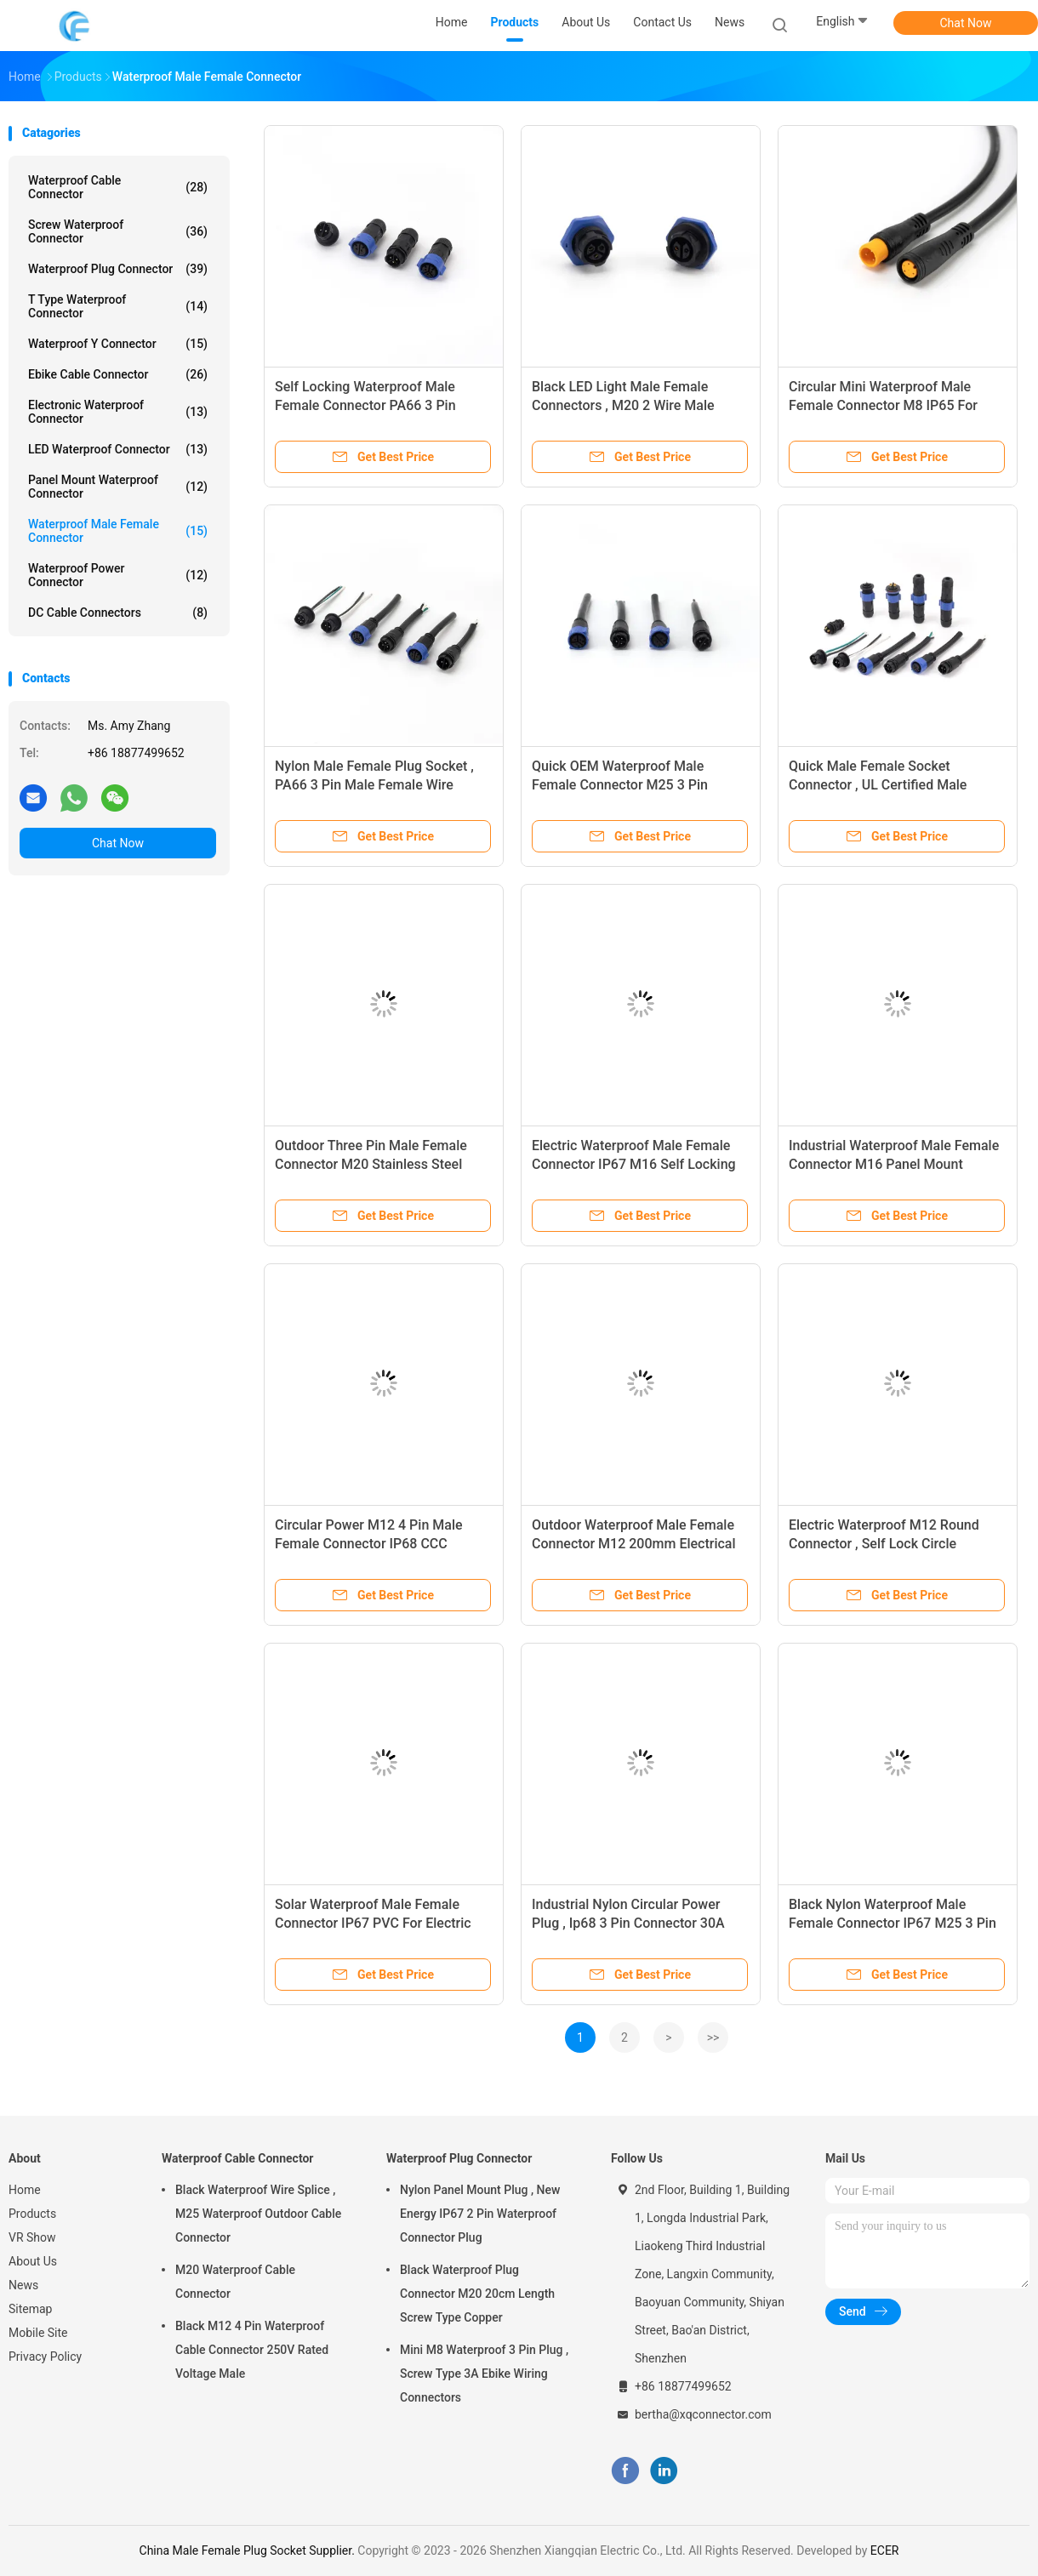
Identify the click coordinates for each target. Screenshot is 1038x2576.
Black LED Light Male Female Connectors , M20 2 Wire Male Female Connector (623, 405)
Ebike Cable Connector (118, 374)
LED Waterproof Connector (118, 449)
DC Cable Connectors (118, 612)
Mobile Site (38, 2332)
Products (32, 2213)
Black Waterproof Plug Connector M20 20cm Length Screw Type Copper (477, 2293)
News (23, 2285)
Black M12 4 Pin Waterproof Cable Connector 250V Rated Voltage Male (251, 2349)
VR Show (32, 2237)
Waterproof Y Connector (118, 343)
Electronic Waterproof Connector (118, 411)
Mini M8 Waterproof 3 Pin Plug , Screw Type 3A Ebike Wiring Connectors (484, 2373)
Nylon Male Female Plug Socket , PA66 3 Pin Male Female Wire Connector (374, 785)
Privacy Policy (45, 2356)
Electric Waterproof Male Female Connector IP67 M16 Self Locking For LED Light (634, 1164)
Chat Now (966, 23)
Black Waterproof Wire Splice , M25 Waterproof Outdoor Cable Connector (258, 2213)
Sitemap (30, 2309)
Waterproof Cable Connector (118, 187)
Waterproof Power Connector (118, 575)
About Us (33, 2261)
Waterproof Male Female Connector (118, 530)
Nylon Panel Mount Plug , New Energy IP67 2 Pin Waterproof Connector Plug (480, 2213)
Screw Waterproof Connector (118, 231)
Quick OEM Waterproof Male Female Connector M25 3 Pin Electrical (620, 785)
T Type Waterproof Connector (118, 306)
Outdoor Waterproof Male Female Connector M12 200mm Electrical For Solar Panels (634, 1543)
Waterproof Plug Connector (118, 268)
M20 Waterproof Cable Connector (235, 2281)
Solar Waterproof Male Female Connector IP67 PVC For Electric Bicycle (373, 1923)
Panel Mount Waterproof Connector (118, 486)
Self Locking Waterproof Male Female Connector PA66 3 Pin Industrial (365, 405)
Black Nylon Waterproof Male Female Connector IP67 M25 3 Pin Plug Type (892, 1923)
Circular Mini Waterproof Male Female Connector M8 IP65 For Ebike (883, 405)
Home (25, 2190)
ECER (884, 2550)
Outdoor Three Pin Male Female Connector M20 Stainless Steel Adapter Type (371, 1164)
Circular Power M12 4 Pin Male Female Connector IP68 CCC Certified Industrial (369, 1543)
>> (713, 2037)
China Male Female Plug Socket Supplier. (249, 2550)
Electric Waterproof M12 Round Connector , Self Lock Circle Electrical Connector (884, 1543)
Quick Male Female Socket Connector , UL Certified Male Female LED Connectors (878, 785)
